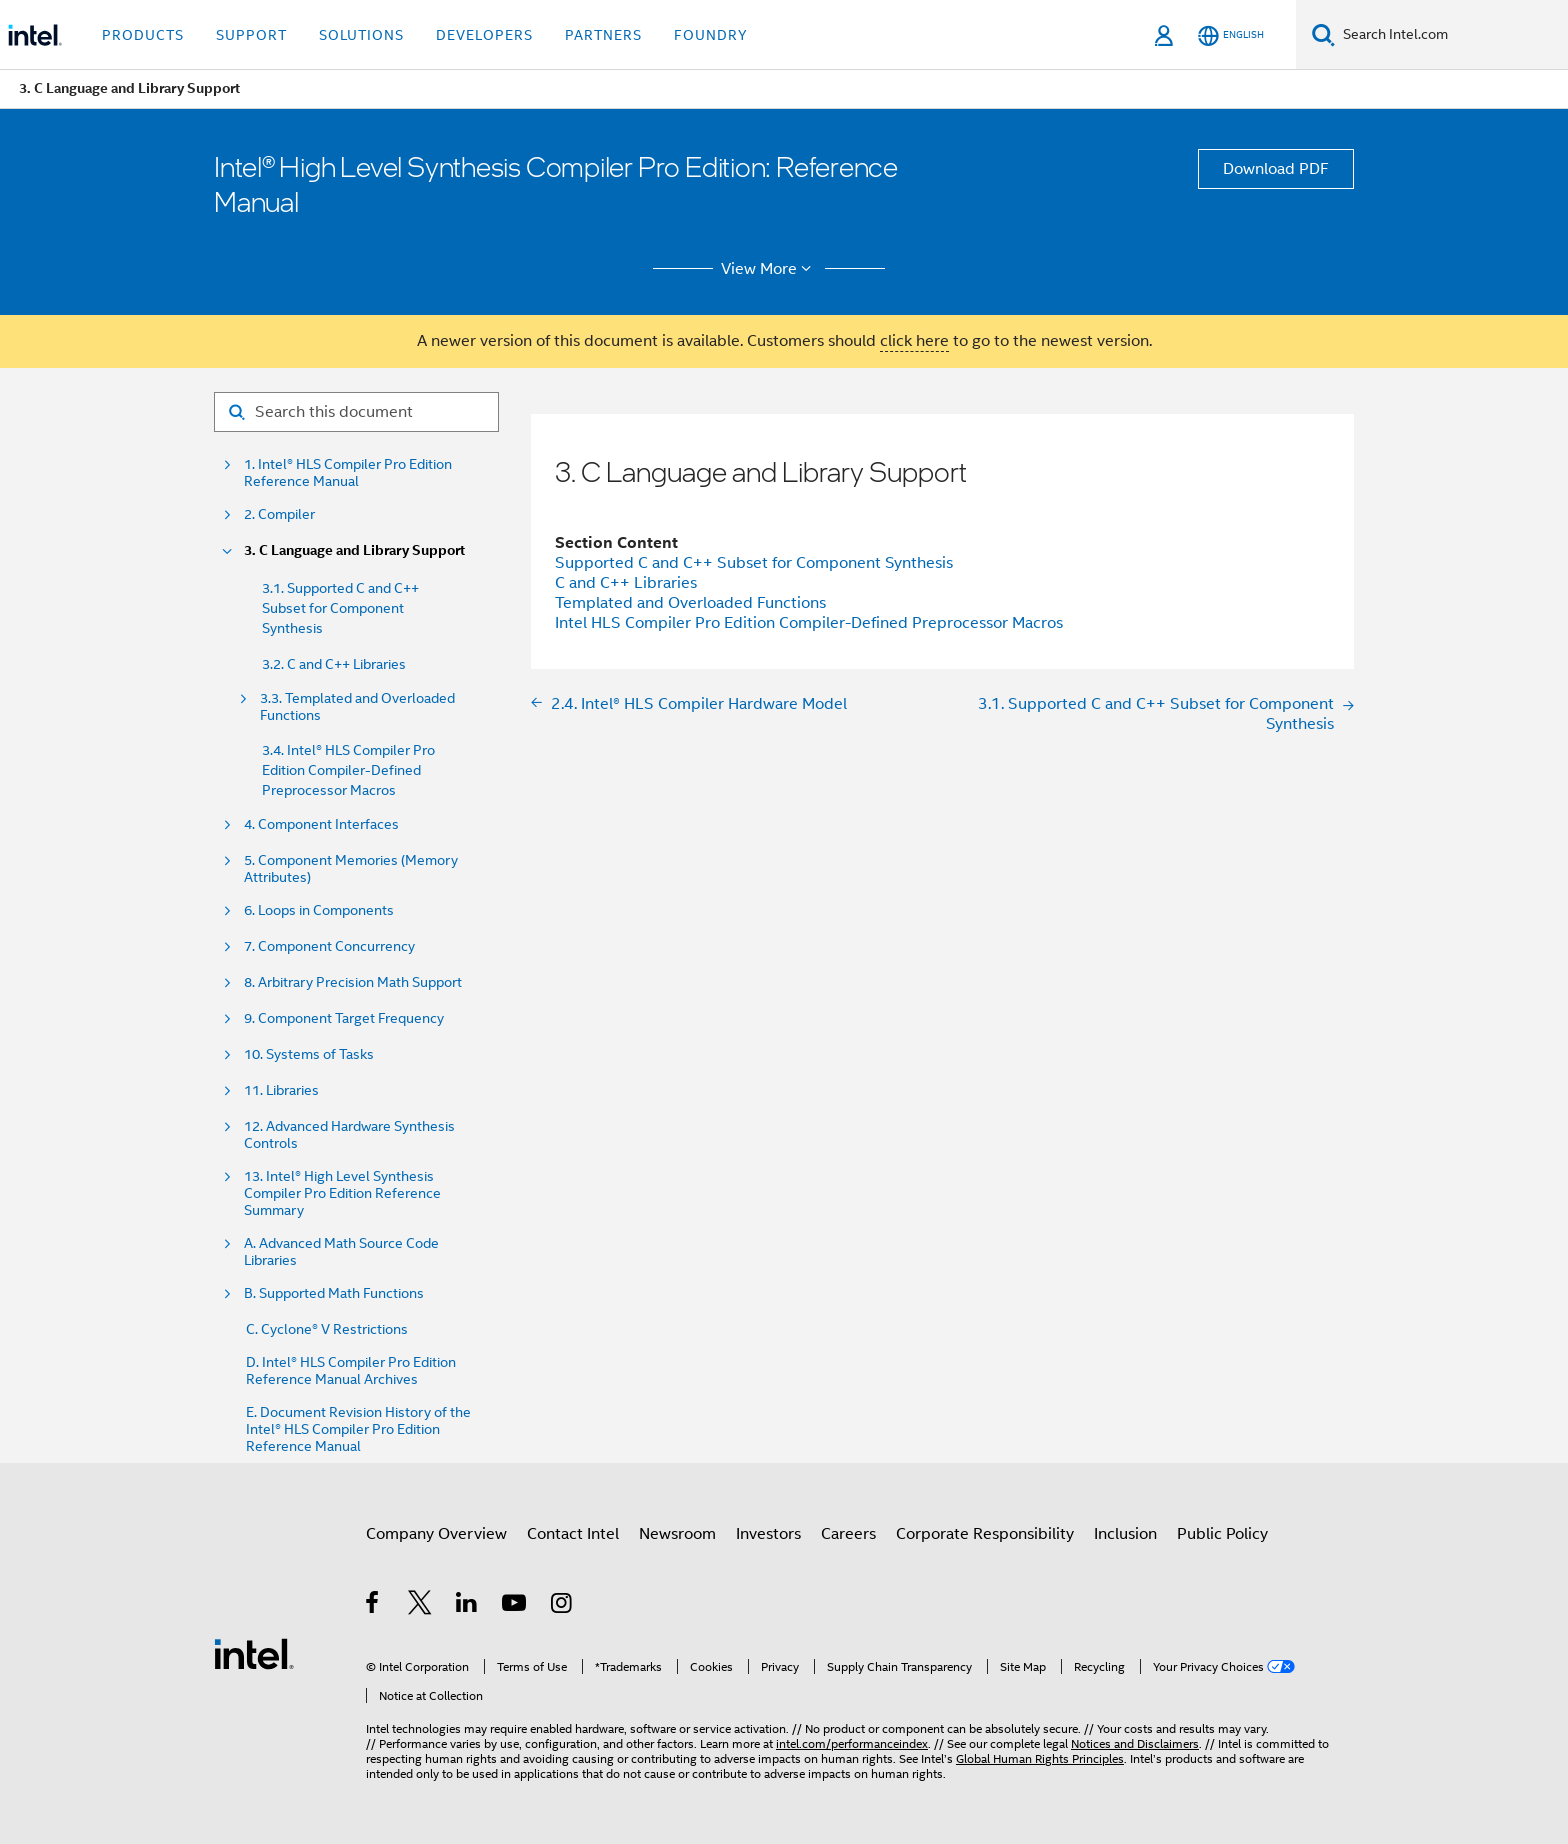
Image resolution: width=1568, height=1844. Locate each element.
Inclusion (1125, 1534)
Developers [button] (484, 35)
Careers (848, 1534)
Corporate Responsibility (985, 1534)
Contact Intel (573, 1534)
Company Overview (436, 1534)
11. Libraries (281, 1090)
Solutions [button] (361, 35)
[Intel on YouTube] (515, 1606)
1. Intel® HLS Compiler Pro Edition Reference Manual (348, 473)
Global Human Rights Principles (1040, 1758)
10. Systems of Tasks (309, 1054)
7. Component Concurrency (329, 946)
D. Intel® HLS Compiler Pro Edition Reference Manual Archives (351, 1371)
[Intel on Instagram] (562, 1606)
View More (769, 269)
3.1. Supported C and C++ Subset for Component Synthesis (340, 608)
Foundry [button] (711, 35)
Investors (768, 1534)
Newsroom (677, 1534)
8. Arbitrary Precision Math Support (353, 982)
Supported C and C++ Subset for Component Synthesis (754, 563)
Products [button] (143, 35)
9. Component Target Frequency (344, 1018)
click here (914, 341)
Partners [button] (603, 35)
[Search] (1323, 34)
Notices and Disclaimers (1135, 1743)
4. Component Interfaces (321, 824)
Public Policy (1222, 1534)
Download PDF (1276, 169)
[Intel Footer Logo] (254, 1653)
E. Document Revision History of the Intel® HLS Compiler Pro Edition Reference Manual (358, 1429)
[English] (1231, 35)
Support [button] (251, 35)
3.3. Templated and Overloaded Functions (357, 707)
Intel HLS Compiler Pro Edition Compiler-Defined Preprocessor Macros (809, 623)
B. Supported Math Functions (334, 1293)
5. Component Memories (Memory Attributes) (351, 869)
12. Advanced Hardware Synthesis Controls (349, 1135)
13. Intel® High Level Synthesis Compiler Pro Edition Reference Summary (342, 1193)
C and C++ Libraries (626, 583)
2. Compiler (279, 514)
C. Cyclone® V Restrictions (327, 1329)
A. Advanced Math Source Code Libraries (341, 1252)
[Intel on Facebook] (373, 1606)
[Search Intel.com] (1451, 35)
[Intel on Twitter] (420, 1606)
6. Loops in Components (319, 910)
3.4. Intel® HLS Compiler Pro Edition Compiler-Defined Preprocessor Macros (348, 770)
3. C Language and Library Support (354, 550)
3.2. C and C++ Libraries (334, 664)
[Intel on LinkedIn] (467, 1606)
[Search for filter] (356, 412)
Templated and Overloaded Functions (690, 603)
